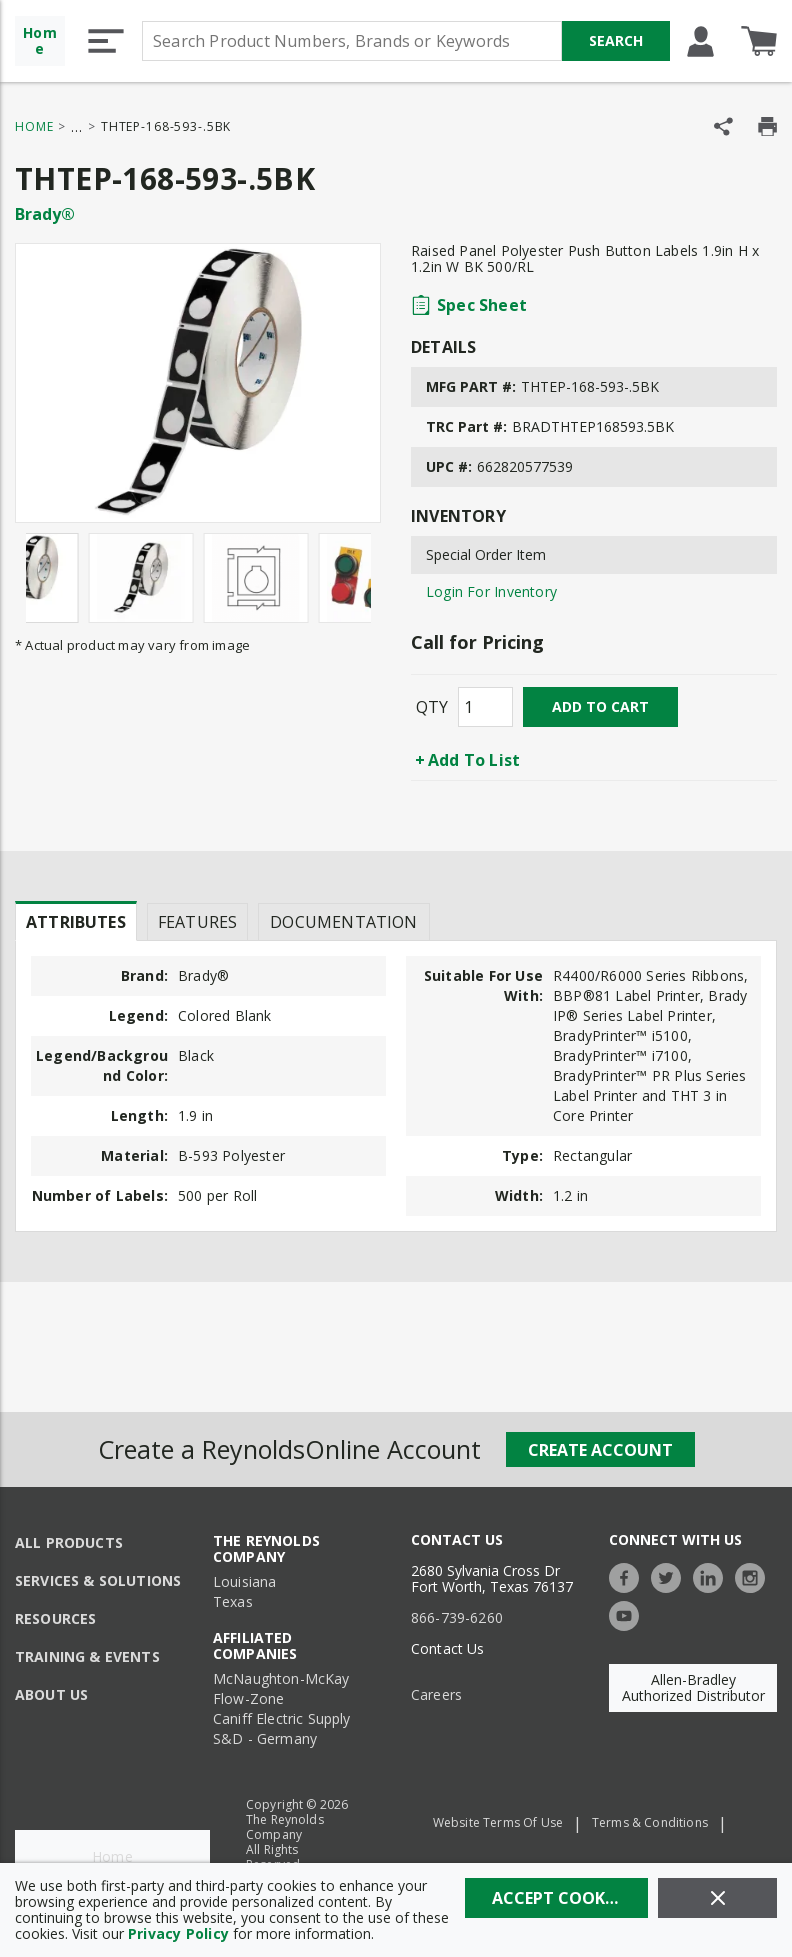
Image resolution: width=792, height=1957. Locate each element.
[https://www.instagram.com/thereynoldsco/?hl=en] (755, 1575)
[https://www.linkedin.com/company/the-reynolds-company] (713, 1575)
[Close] (717, 1898)
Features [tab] (197, 922)
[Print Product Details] (767, 126)
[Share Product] (723, 126)
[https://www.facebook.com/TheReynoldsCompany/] (629, 1575)
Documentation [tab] (343, 922)
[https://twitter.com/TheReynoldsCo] (671, 1575)
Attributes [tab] (76, 922)
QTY (432, 707)
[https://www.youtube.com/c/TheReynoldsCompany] (629, 1613)
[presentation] (76, 921)
